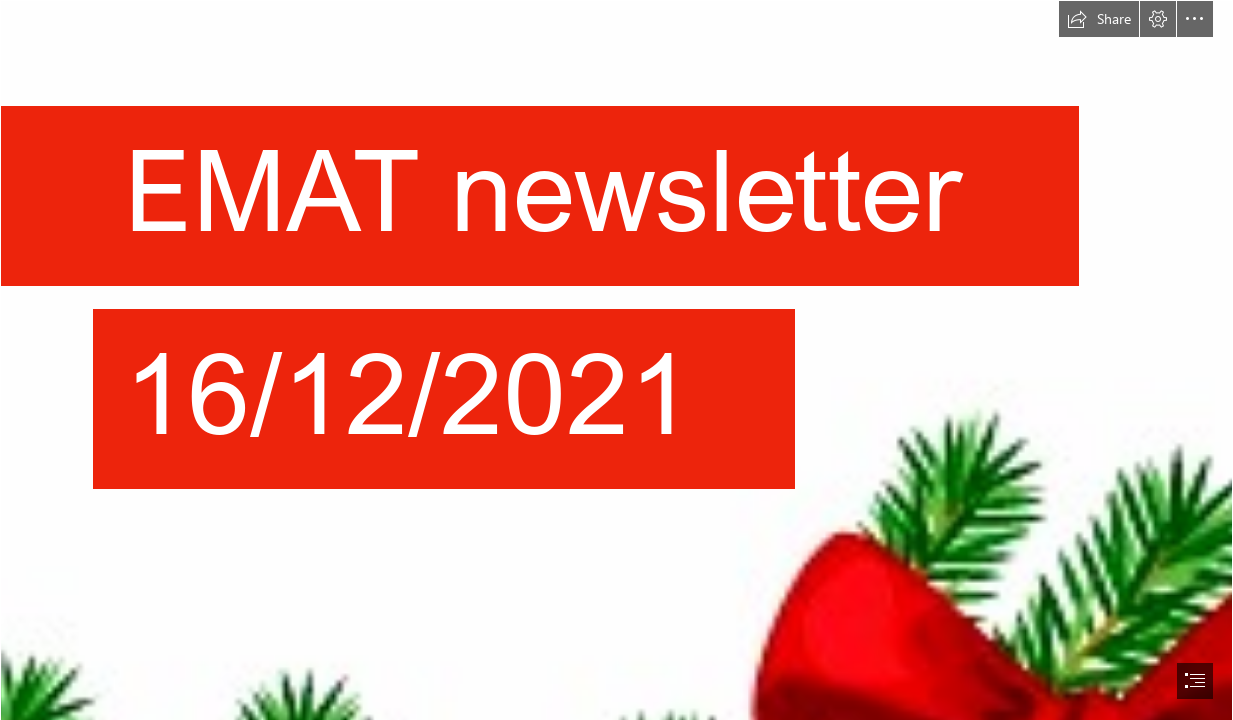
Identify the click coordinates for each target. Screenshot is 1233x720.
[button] (1099, 19)
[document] (616, 360)
